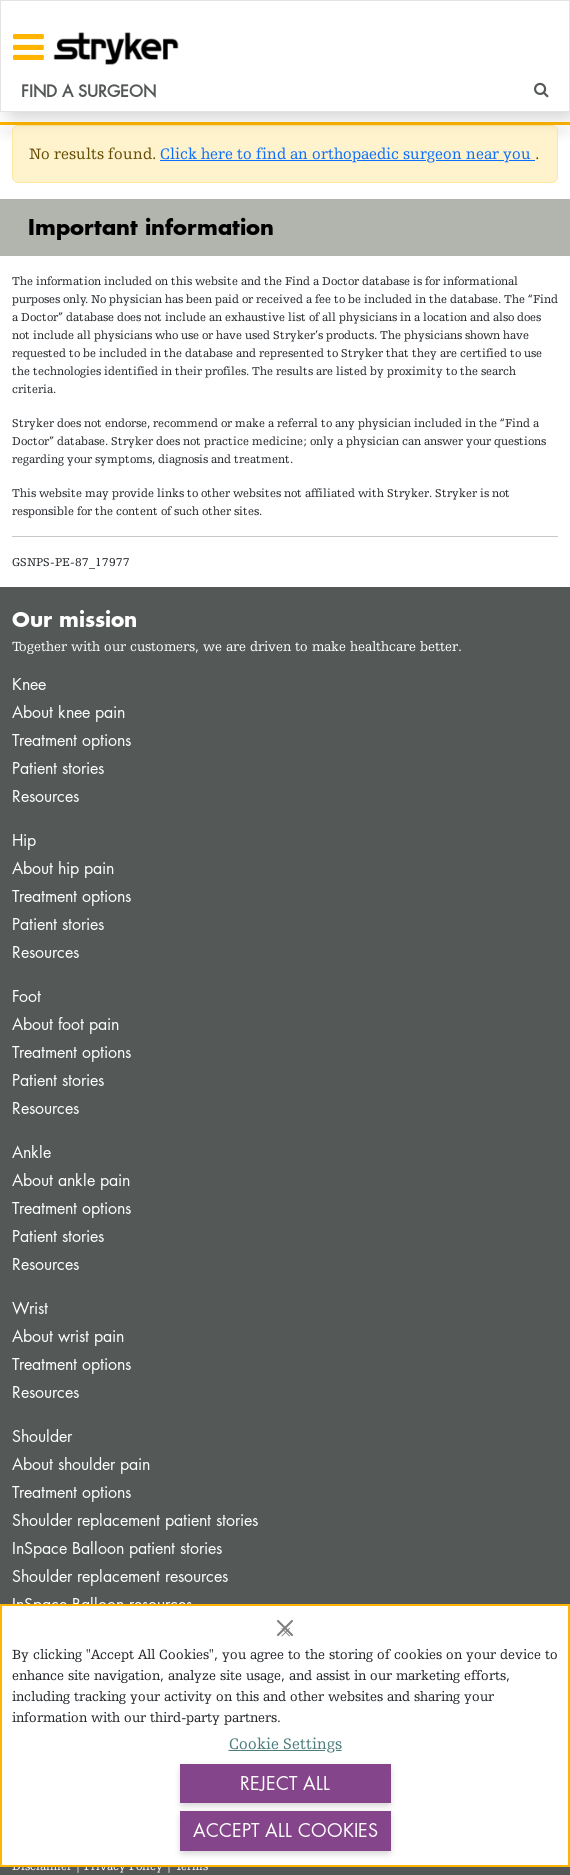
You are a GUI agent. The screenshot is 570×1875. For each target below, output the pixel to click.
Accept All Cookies (285, 1830)
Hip (24, 840)
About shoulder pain (81, 1464)
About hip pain (63, 868)
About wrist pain (68, 1336)
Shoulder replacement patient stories (135, 1520)
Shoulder (42, 1436)
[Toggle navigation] (28, 47)
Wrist (30, 1308)
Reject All (285, 1783)
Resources (45, 796)
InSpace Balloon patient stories (117, 1548)
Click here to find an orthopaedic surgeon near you (347, 153)
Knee (29, 684)
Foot (26, 996)
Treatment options (71, 740)
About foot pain (65, 1024)
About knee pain (68, 712)
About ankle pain (71, 1180)
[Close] (285, 1628)
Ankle (31, 1152)
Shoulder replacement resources (120, 1576)
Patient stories (58, 768)
